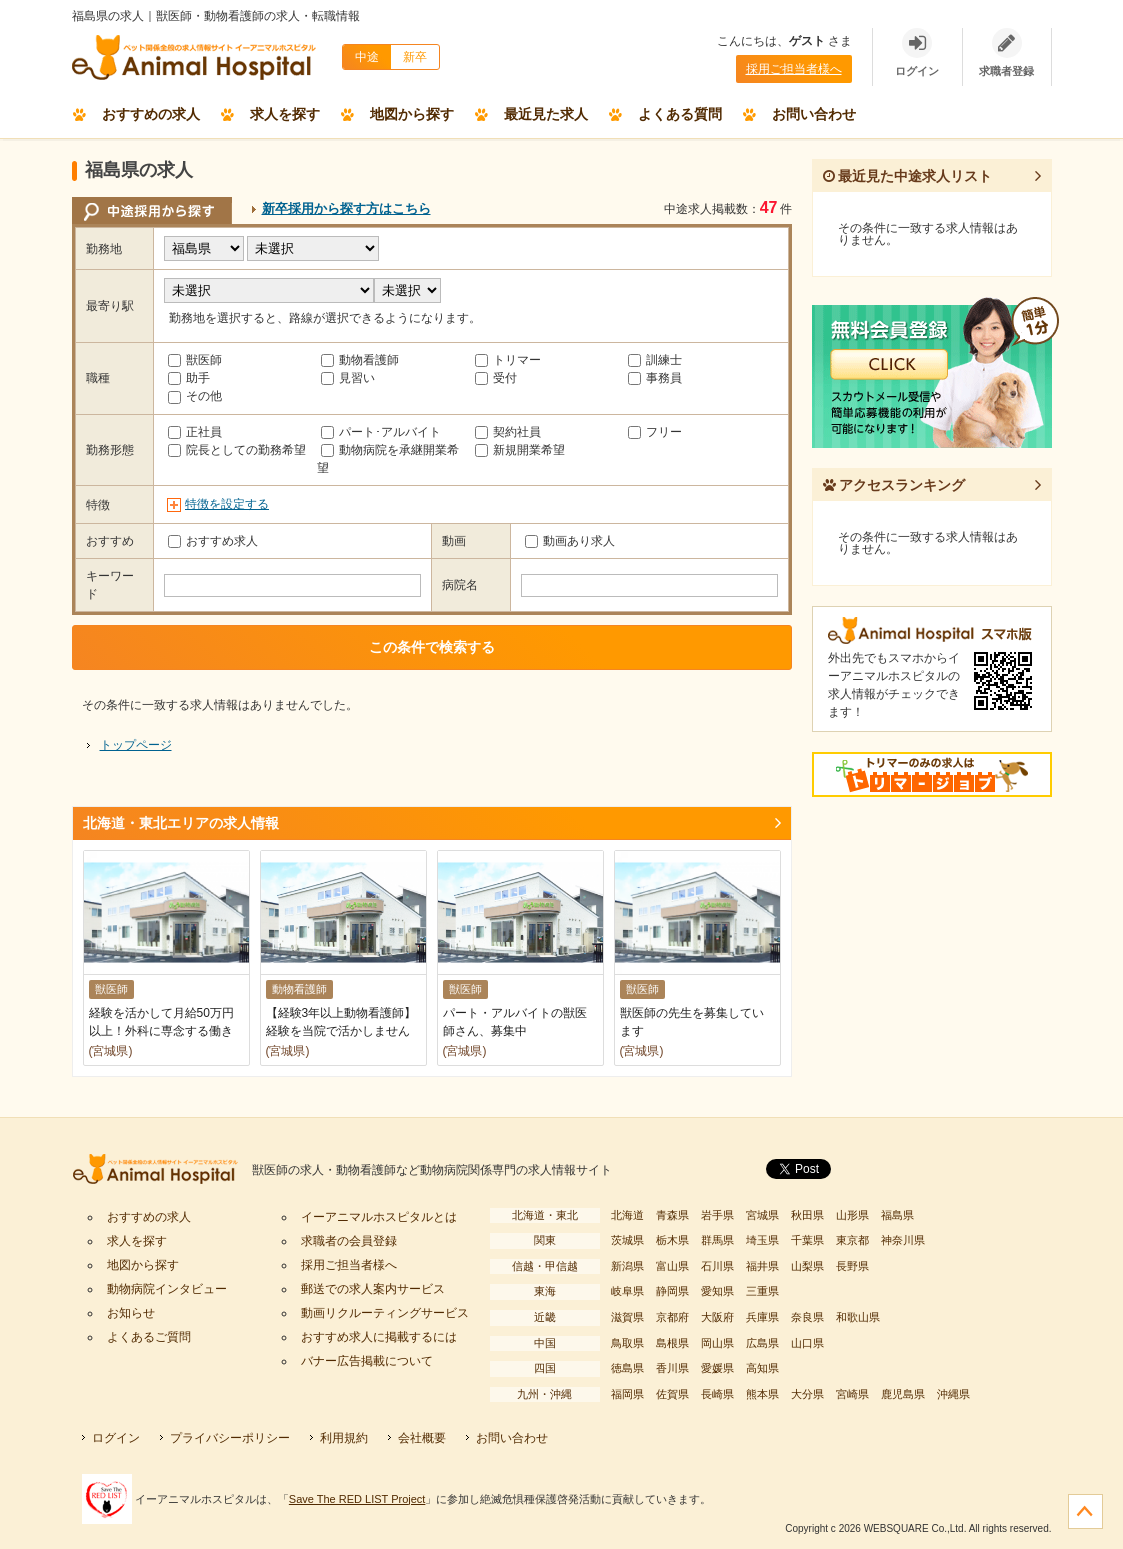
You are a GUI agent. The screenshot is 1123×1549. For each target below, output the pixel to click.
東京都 (852, 1240)
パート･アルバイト (381, 432)
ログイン (116, 1438)
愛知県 (717, 1291)
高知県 (762, 1368)
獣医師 (195, 360)
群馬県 (717, 1240)
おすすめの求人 (151, 114)
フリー (655, 432)
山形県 (852, 1215)
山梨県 (807, 1266)
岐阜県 (627, 1291)
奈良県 (807, 1317)
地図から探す (412, 114)
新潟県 (627, 1266)
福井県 (762, 1266)
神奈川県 (903, 1240)
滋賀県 (627, 1317)
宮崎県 (852, 1394)
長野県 (852, 1266)
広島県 (762, 1343)
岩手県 (717, 1215)
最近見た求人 (546, 114)
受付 (496, 378)
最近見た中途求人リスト (908, 176)
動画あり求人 (570, 541)
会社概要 (422, 1438)
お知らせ (131, 1313)
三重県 (762, 1291)
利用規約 (344, 1438)
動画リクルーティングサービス (385, 1313)
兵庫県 (762, 1317)
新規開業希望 (520, 450)
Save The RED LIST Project (357, 1499)
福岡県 (627, 1394)
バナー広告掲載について (367, 1361)
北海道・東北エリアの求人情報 (181, 823)
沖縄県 (953, 1394)
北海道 (627, 1215)
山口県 (807, 1343)
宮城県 (762, 1215)
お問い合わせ (814, 114)
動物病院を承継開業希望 (388, 459)
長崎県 (717, 1394)
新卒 (415, 57)
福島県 (897, 1215)
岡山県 (717, 1343)
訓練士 (655, 360)
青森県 (672, 1215)
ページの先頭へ (1085, 1511)
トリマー (508, 360)
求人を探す (285, 114)
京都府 (672, 1317)
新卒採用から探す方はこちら (346, 208)
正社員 (195, 432)
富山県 (672, 1266)
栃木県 (672, 1240)
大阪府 (717, 1317)
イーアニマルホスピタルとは (379, 1217)
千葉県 (807, 1240)
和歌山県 (858, 1317)
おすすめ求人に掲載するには (379, 1337)
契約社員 (508, 432)
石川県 (717, 1266)
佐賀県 (672, 1394)
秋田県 (807, 1215)
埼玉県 (762, 1240)
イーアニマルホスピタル (162, 1170)
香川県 (672, 1368)
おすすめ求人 (213, 541)
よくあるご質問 (149, 1337)
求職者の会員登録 (349, 1241)
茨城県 (627, 1240)
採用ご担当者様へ (794, 69)
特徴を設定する (227, 504)
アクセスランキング (894, 485)
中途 (367, 57)
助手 (189, 378)
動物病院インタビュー (167, 1289)
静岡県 (672, 1291)
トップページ (136, 745)
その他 (195, 396)
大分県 (807, 1394)
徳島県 (627, 1368)
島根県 (672, 1343)
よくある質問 (680, 114)
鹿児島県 (903, 1394)
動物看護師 (360, 360)
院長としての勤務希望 (237, 450)
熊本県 (762, 1394)
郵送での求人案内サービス (373, 1289)
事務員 (655, 378)
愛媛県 (717, 1368)
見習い (348, 378)
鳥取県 (627, 1343)
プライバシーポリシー (230, 1438)
